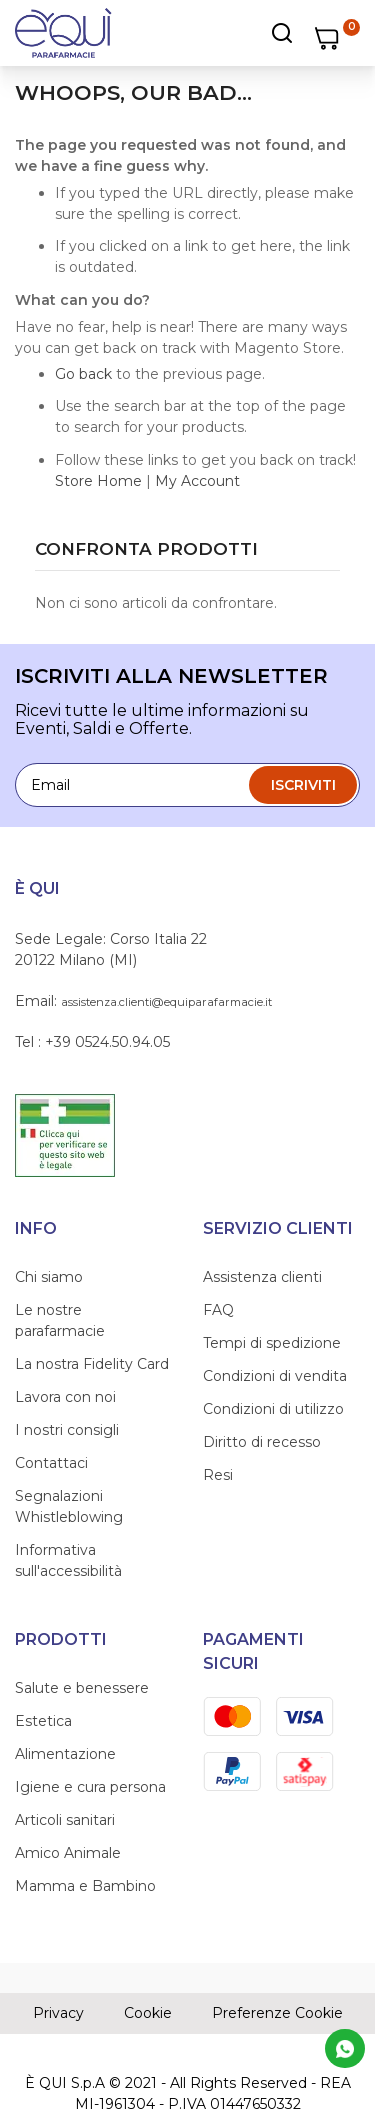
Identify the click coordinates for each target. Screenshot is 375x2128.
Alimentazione (65, 1754)
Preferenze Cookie (277, 2013)
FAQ (218, 1310)
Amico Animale (68, 1853)
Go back (83, 374)
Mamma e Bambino (85, 1886)
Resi (218, 1475)
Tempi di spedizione (272, 1343)
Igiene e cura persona (90, 1787)
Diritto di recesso (262, 1442)
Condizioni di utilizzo (273, 1409)
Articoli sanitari (65, 1820)
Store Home (98, 481)
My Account (197, 481)
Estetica (43, 1721)
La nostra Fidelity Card (92, 1364)
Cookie (148, 2013)
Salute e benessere (82, 1688)
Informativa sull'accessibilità (68, 1560)
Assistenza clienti (262, 1277)
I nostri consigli (67, 1430)
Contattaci (51, 1463)
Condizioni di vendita (275, 1376)
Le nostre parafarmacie (60, 1320)
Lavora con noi (65, 1397)
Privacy (58, 2013)
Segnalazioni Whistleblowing (69, 1506)
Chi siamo (49, 1277)
